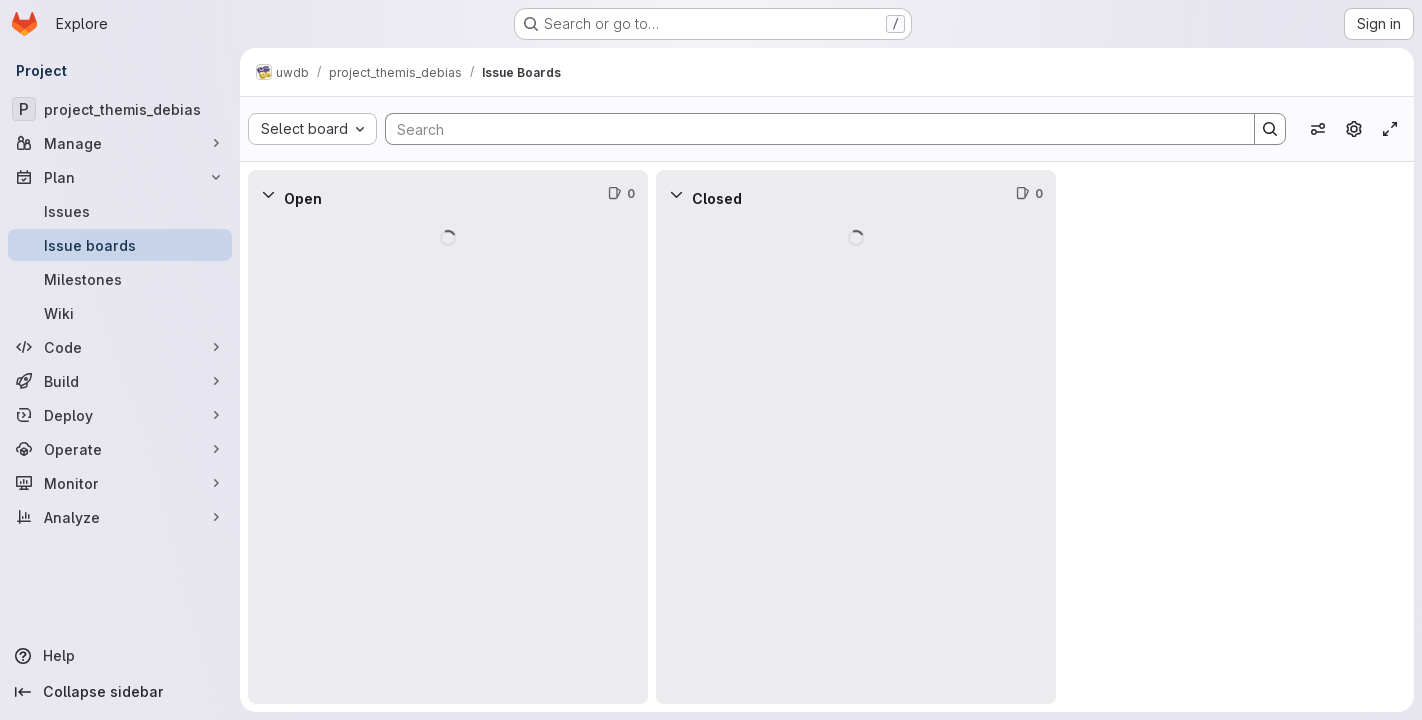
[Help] (120, 656)
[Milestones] (120, 279)
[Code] (120, 347)
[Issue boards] (120, 245)
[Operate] (120, 449)
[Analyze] (120, 517)
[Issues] (120, 211)
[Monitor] (120, 483)
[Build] (120, 381)
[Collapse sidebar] (120, 692)
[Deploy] (120, 415)
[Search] (810, 129)
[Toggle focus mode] (1390, 129)
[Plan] (120, 177)
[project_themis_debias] (120, 109)
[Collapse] (268, 194)
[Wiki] (120, 313)
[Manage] (120, 143)
